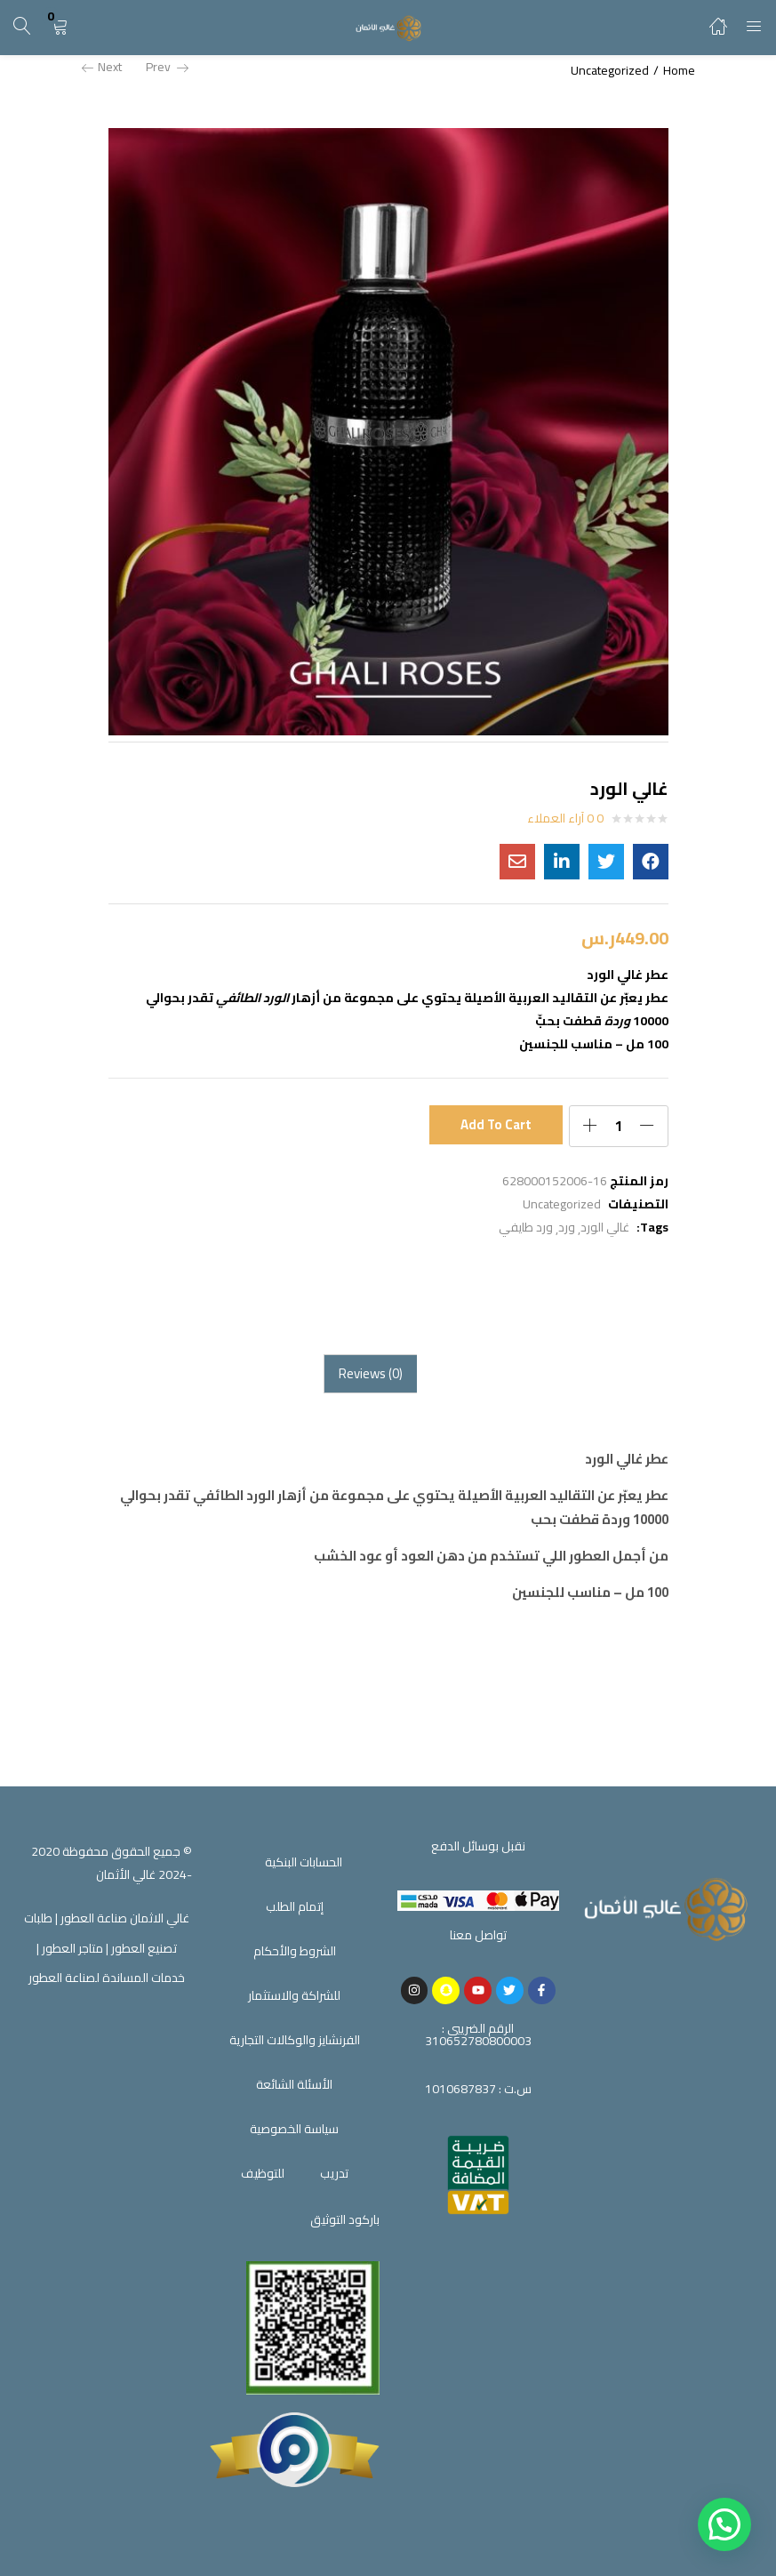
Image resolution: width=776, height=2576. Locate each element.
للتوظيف (262, 2173)
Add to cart (495, 1124)
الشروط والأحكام (294, 1950)
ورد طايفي (526, 1227)
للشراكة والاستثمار (294, 1995)
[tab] (370, 1373)
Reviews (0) (371, 1373)
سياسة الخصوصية (294, 2128)
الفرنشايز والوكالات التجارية (294, 2039)
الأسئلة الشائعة (294, 2084)
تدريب (334, 2173)
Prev (167, 66)
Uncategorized (610, 70)
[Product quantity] (618, 1125)
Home (679, 70)
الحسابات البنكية (303, 1862)
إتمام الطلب (295, 1906)
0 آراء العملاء (565, 818)
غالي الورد (604, 1227)
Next (102, 66)
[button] (59, 27)
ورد (566, 1227)
